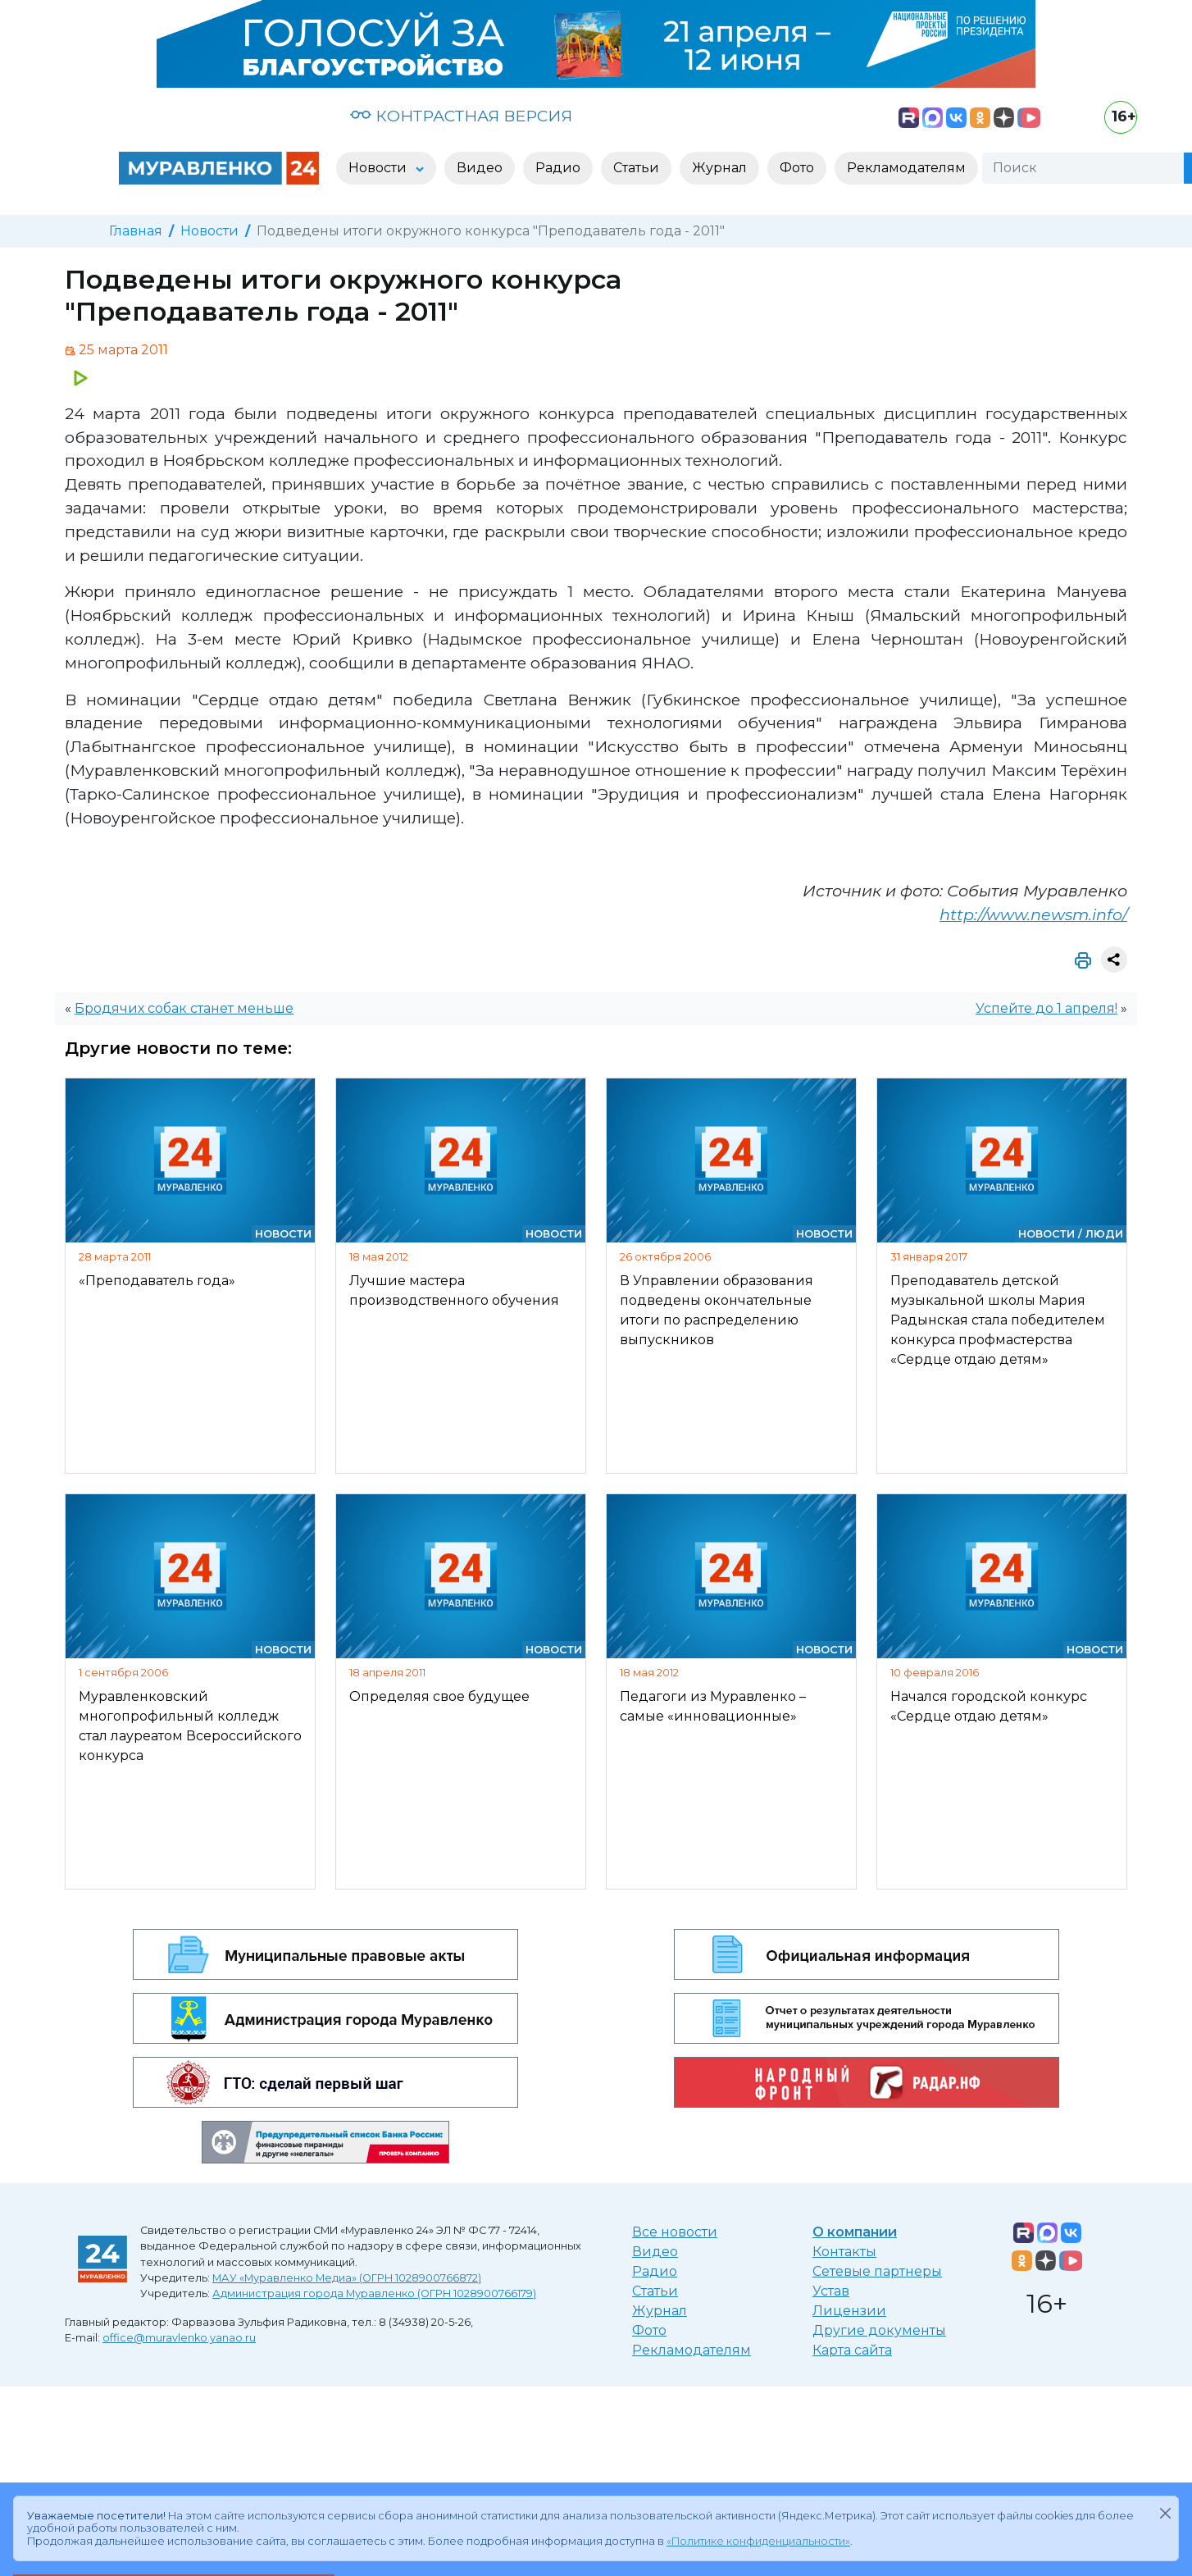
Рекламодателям (691, 2350)
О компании (854, 2232)
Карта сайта (852, 2350)
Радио (654, 2271)
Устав (830, 2291)
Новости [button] (379, 168)
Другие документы (879, 2330)
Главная (135, 231)
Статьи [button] (636, 168)
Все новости (674, 2232)
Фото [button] (797, 168)
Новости (209, 231)
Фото (649, 2330)
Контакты (844, 2251)
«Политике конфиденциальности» (758, 2541)
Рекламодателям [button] (906, 168)
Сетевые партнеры (877, 2271)
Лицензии (849, 2310)
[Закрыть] (1165, 2512)
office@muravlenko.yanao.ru (179, 2338)
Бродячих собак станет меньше (184, 1008)
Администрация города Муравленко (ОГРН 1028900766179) (374, 2293)
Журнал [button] (719, 168)
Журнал (659, 2310)
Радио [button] (557, 168)
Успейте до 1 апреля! (1046, 1008)
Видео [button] (480, 168)
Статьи (655, 2291)
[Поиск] (1083, 168)
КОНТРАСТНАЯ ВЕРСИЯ (461, 115)
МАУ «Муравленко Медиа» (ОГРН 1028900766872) (346, 2278)
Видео (655, 2251)
